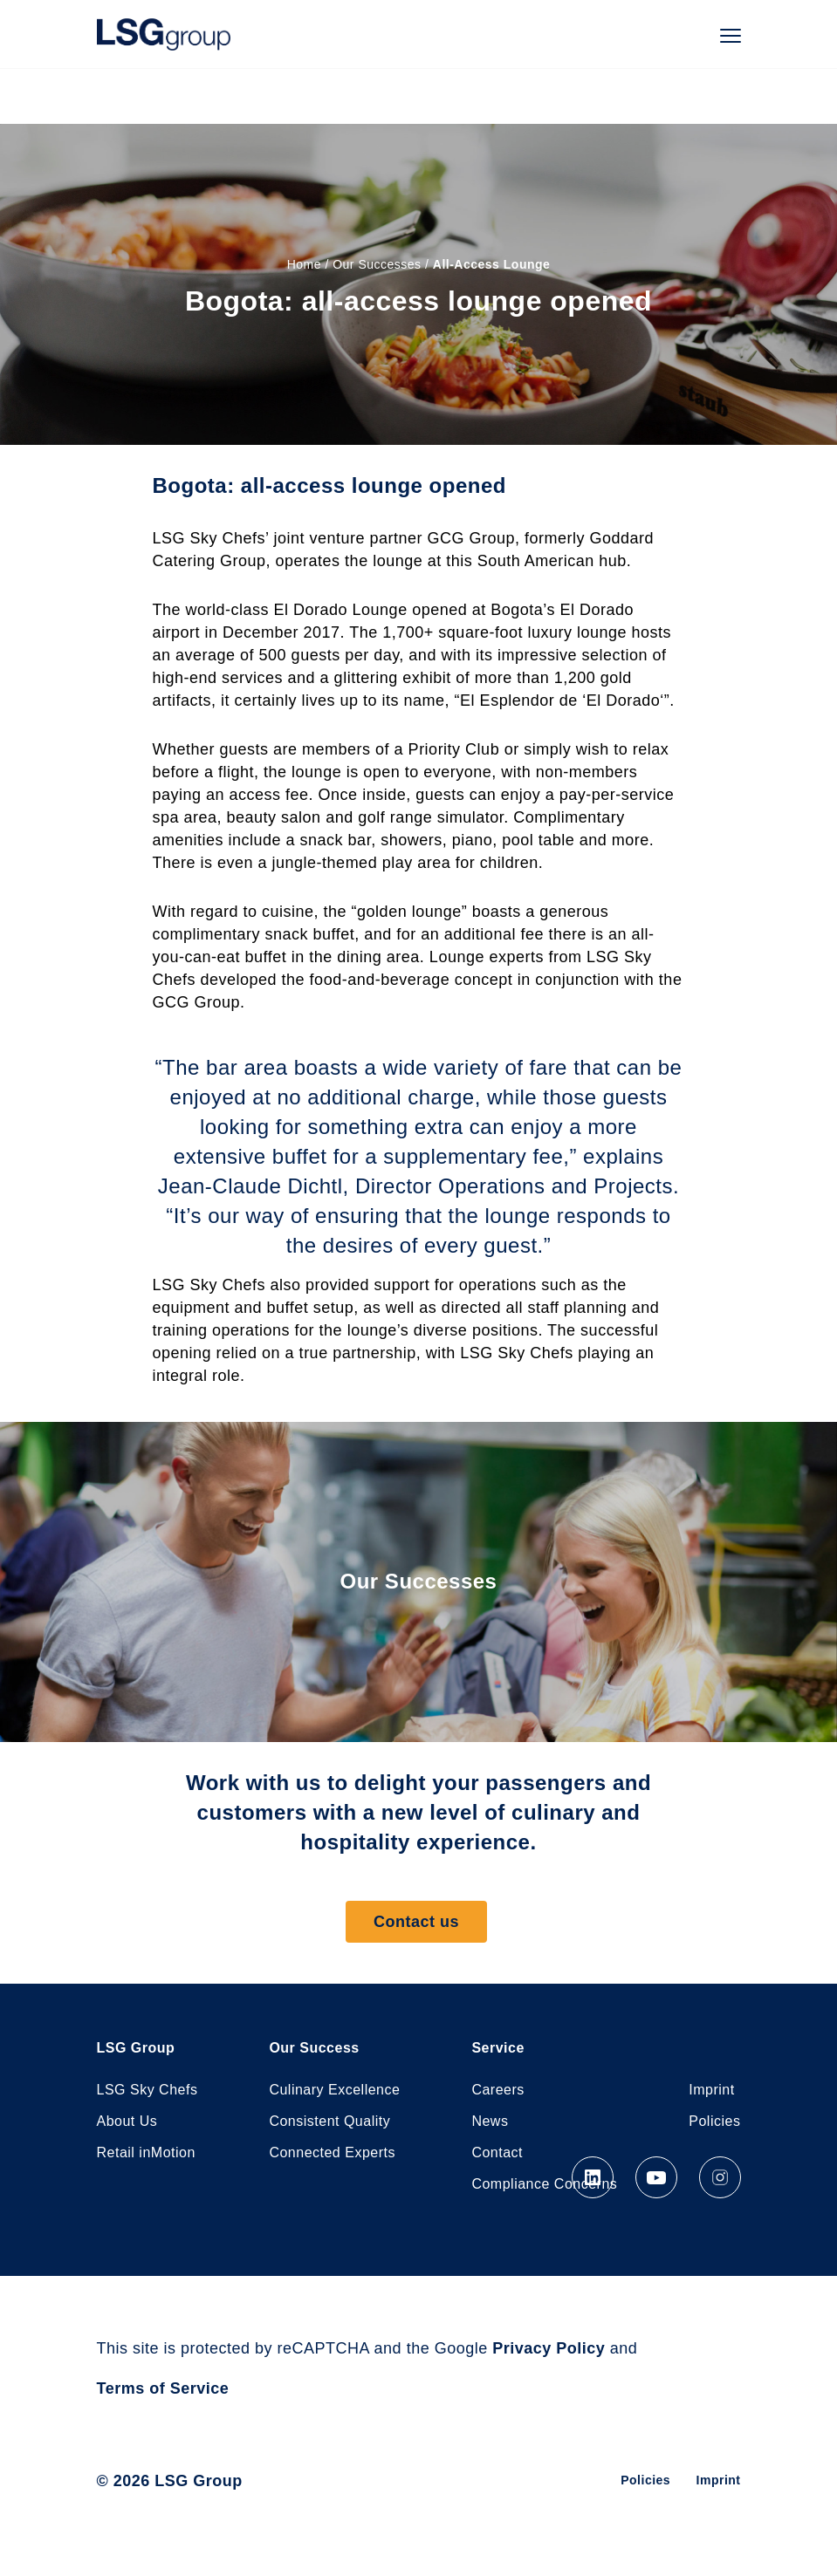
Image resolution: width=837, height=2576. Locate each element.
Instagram (720, 2177)
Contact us (416, 1921)
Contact (497, 2152)
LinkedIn (593, 2177)
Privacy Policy (548, 2348)
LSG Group (163, 34)
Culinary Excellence (334, 2089)
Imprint (711, 2089)
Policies (714, 2121)
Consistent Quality (329, 2121)
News (489, 2121)
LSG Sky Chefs (147, 2089)
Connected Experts (332, 2152)
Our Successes (377, 264)
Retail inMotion (146, 2152)
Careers (497, 2089)
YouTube (656, 2177)
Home (304, 264)
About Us (127, 2121)
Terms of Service (163, 2388)
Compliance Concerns (544, 2183)
